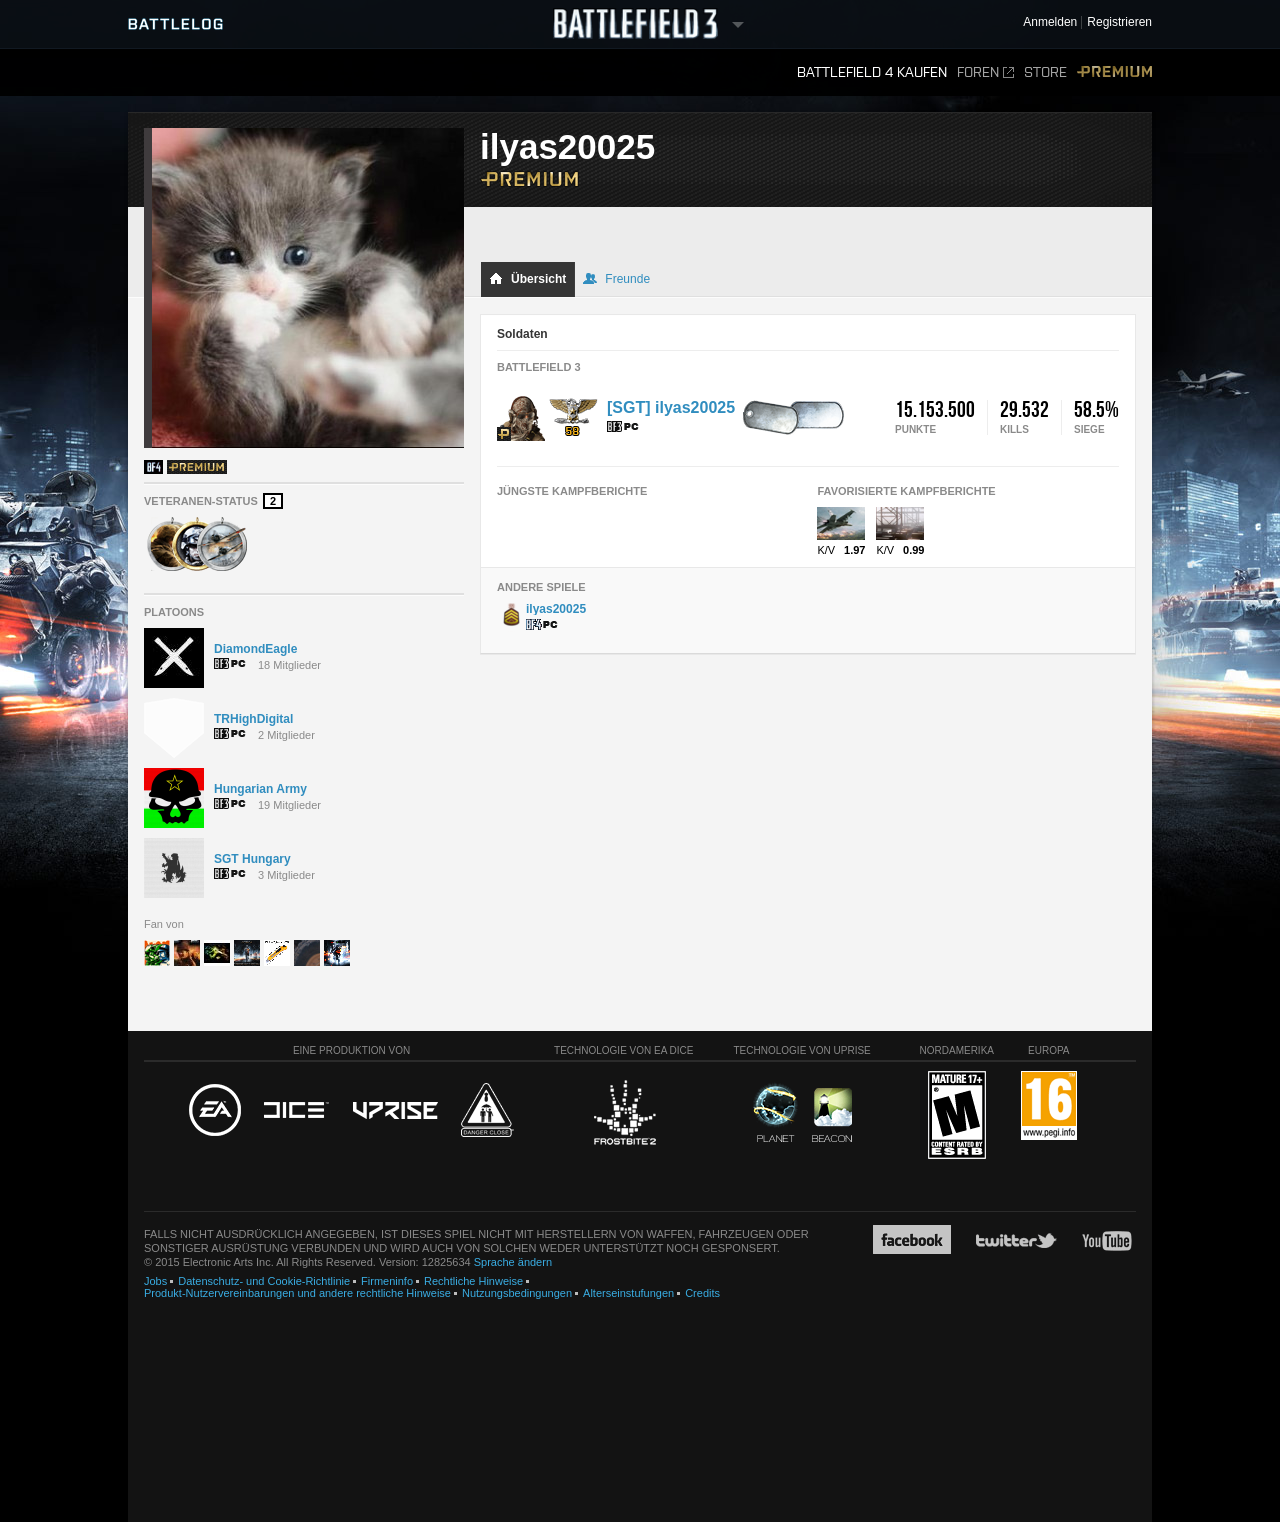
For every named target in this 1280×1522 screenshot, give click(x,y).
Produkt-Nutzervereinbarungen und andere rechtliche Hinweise (297, 1293)
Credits (702, 1293)
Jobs (155, 1281)
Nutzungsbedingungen (517, 1293)
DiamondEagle (255, 649)
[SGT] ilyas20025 (671, 407)
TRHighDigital (253, 719)
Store (1045, 72)
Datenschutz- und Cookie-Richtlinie (264, 1281)
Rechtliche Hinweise (473, 1281)
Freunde (616, 279)
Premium (1114, 72)
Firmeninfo (387, 1281)
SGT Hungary (252, 859)
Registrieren (1119, 22)
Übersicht (527, 279)
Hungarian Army (260, 789)
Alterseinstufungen (628, 1293)
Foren (985, 72)
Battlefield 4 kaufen (872, 72)
